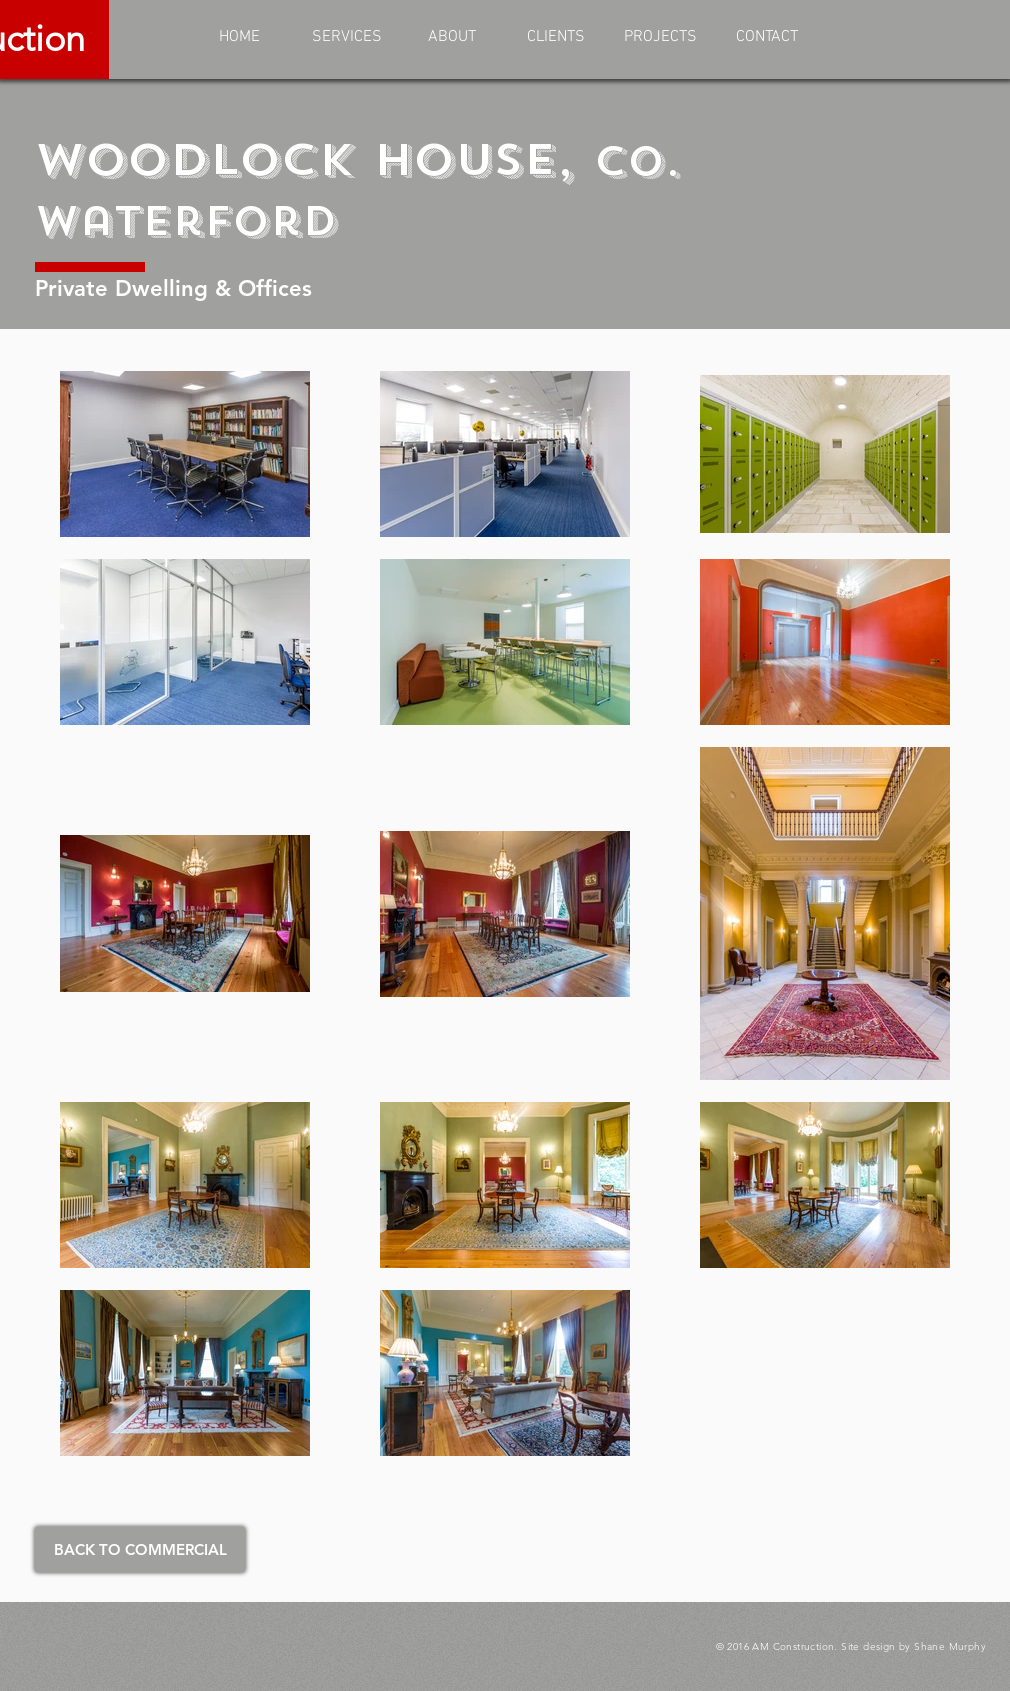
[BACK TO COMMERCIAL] (140, 1549)
